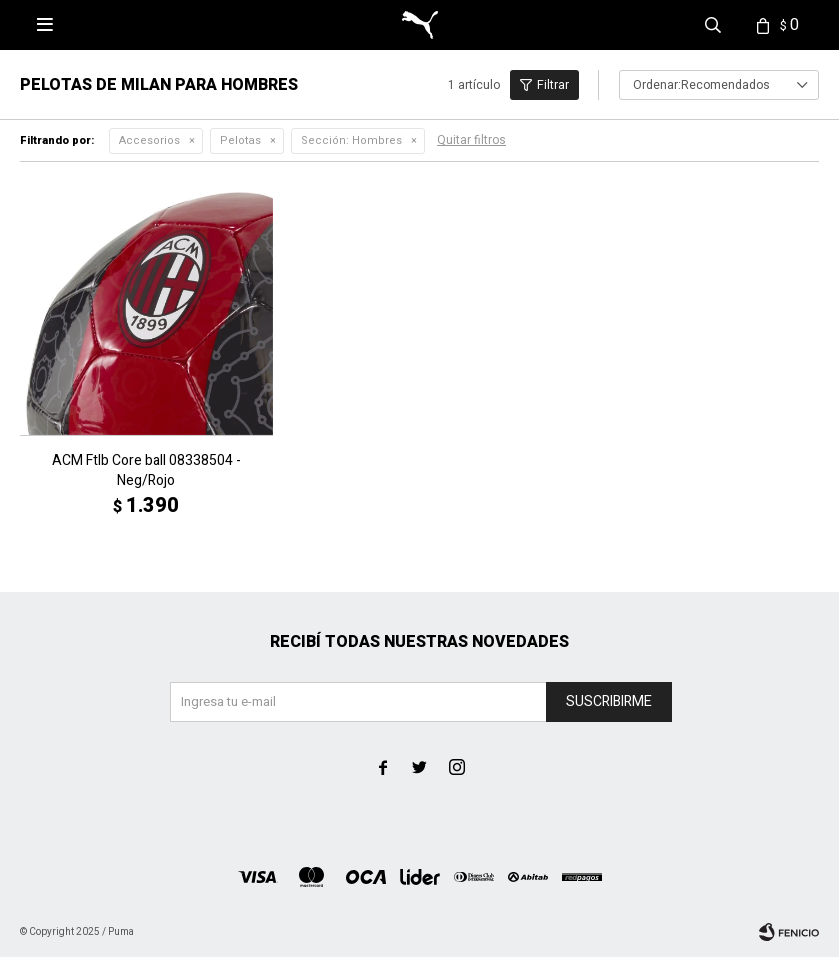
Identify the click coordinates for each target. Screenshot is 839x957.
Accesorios (149, 140)
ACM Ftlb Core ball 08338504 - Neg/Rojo (146, 471)
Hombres (351, 140)
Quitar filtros (471, 140)
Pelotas (240, 140)
